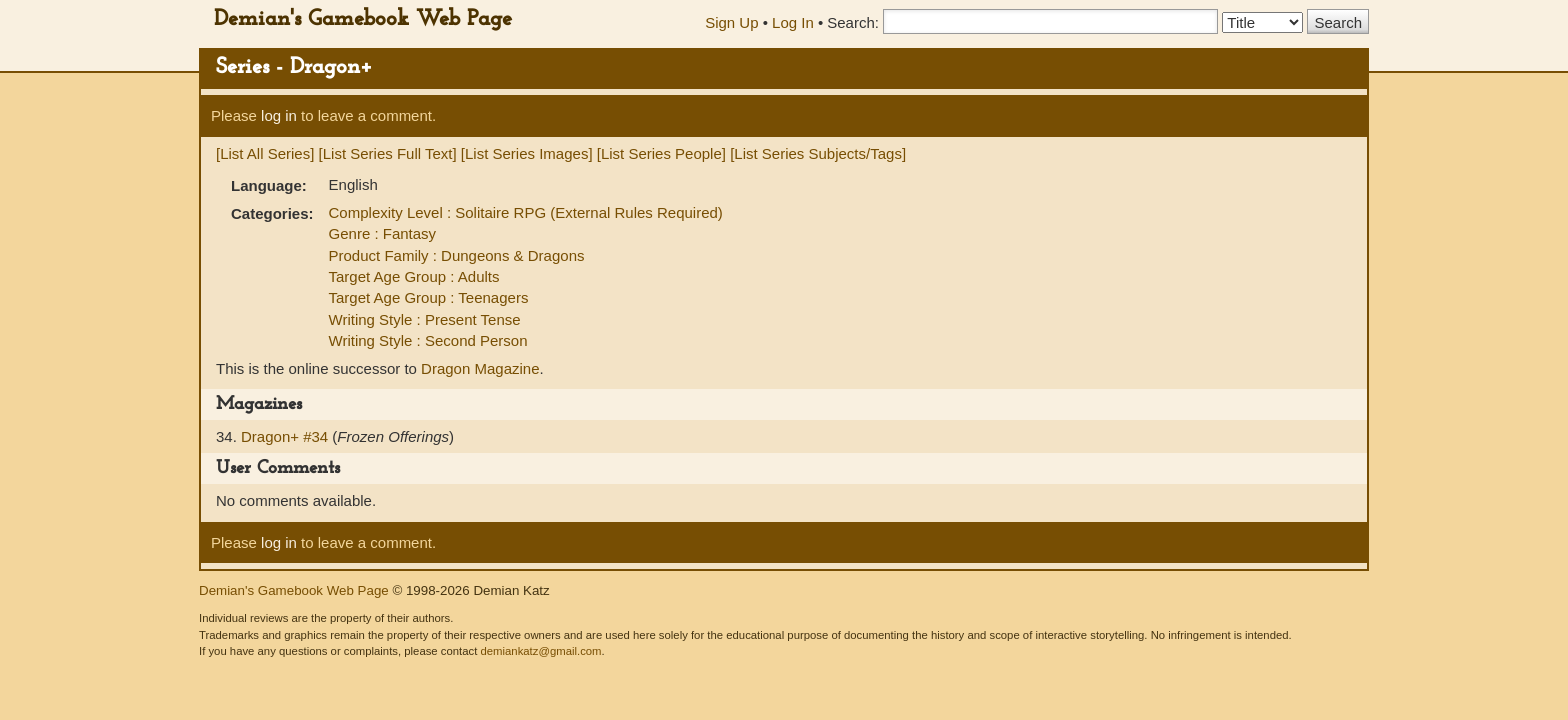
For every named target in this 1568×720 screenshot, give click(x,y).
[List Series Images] (527, 153)
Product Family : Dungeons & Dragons (457, 255)
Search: (853, 22)
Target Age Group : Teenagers (429, 297)
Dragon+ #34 (286, 436)
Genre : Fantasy (383, 233)
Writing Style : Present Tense (425, 319)
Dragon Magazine (480, 368)
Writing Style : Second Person (428, 340)
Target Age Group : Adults (414, 276)
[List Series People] (661, 153)
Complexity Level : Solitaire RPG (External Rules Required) (526, 212)
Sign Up (731, 22)
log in (279, 115)
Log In (793, 22)
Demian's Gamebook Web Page (363, 19)
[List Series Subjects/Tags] (818, 153)
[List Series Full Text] (388, 153)
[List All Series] (265, 153)
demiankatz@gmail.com (540, 651)
